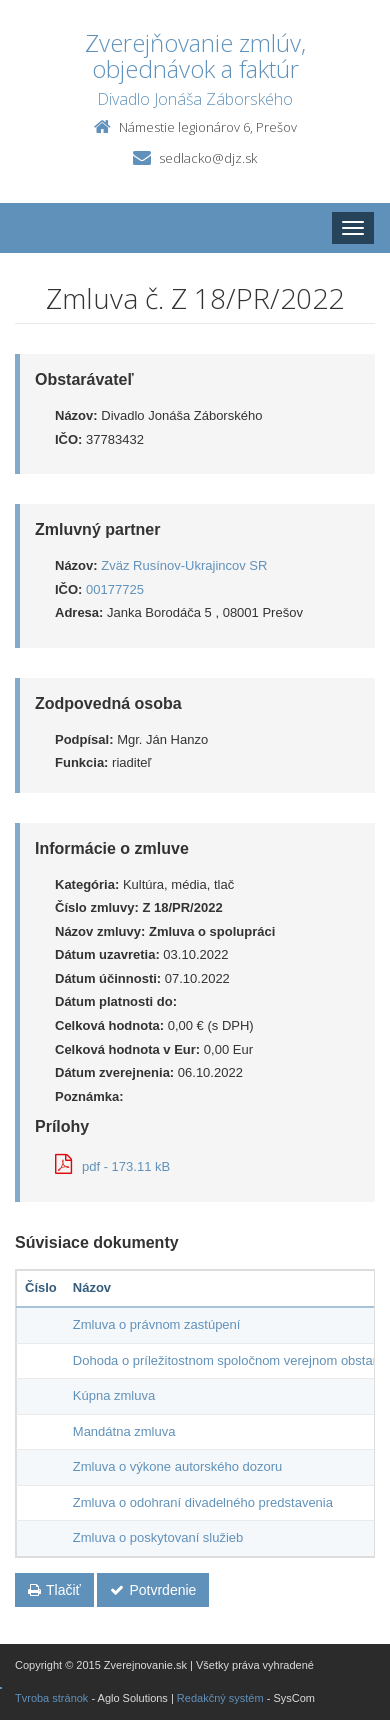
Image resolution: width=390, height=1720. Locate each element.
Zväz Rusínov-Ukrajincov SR (184, 565)
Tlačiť (54, 1590)
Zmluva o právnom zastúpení (157, 1324)
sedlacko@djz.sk (208, 158)
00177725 (115, 589)
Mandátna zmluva (124, 1431)
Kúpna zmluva (114, 1395)
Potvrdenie (153, 1590)
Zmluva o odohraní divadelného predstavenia (203, 1502)
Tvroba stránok (51, 1698)
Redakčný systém (220, 1698)
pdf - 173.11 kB (112, 1166)
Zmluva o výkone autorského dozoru (178, 1466)
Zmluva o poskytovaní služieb (158, 1537)
